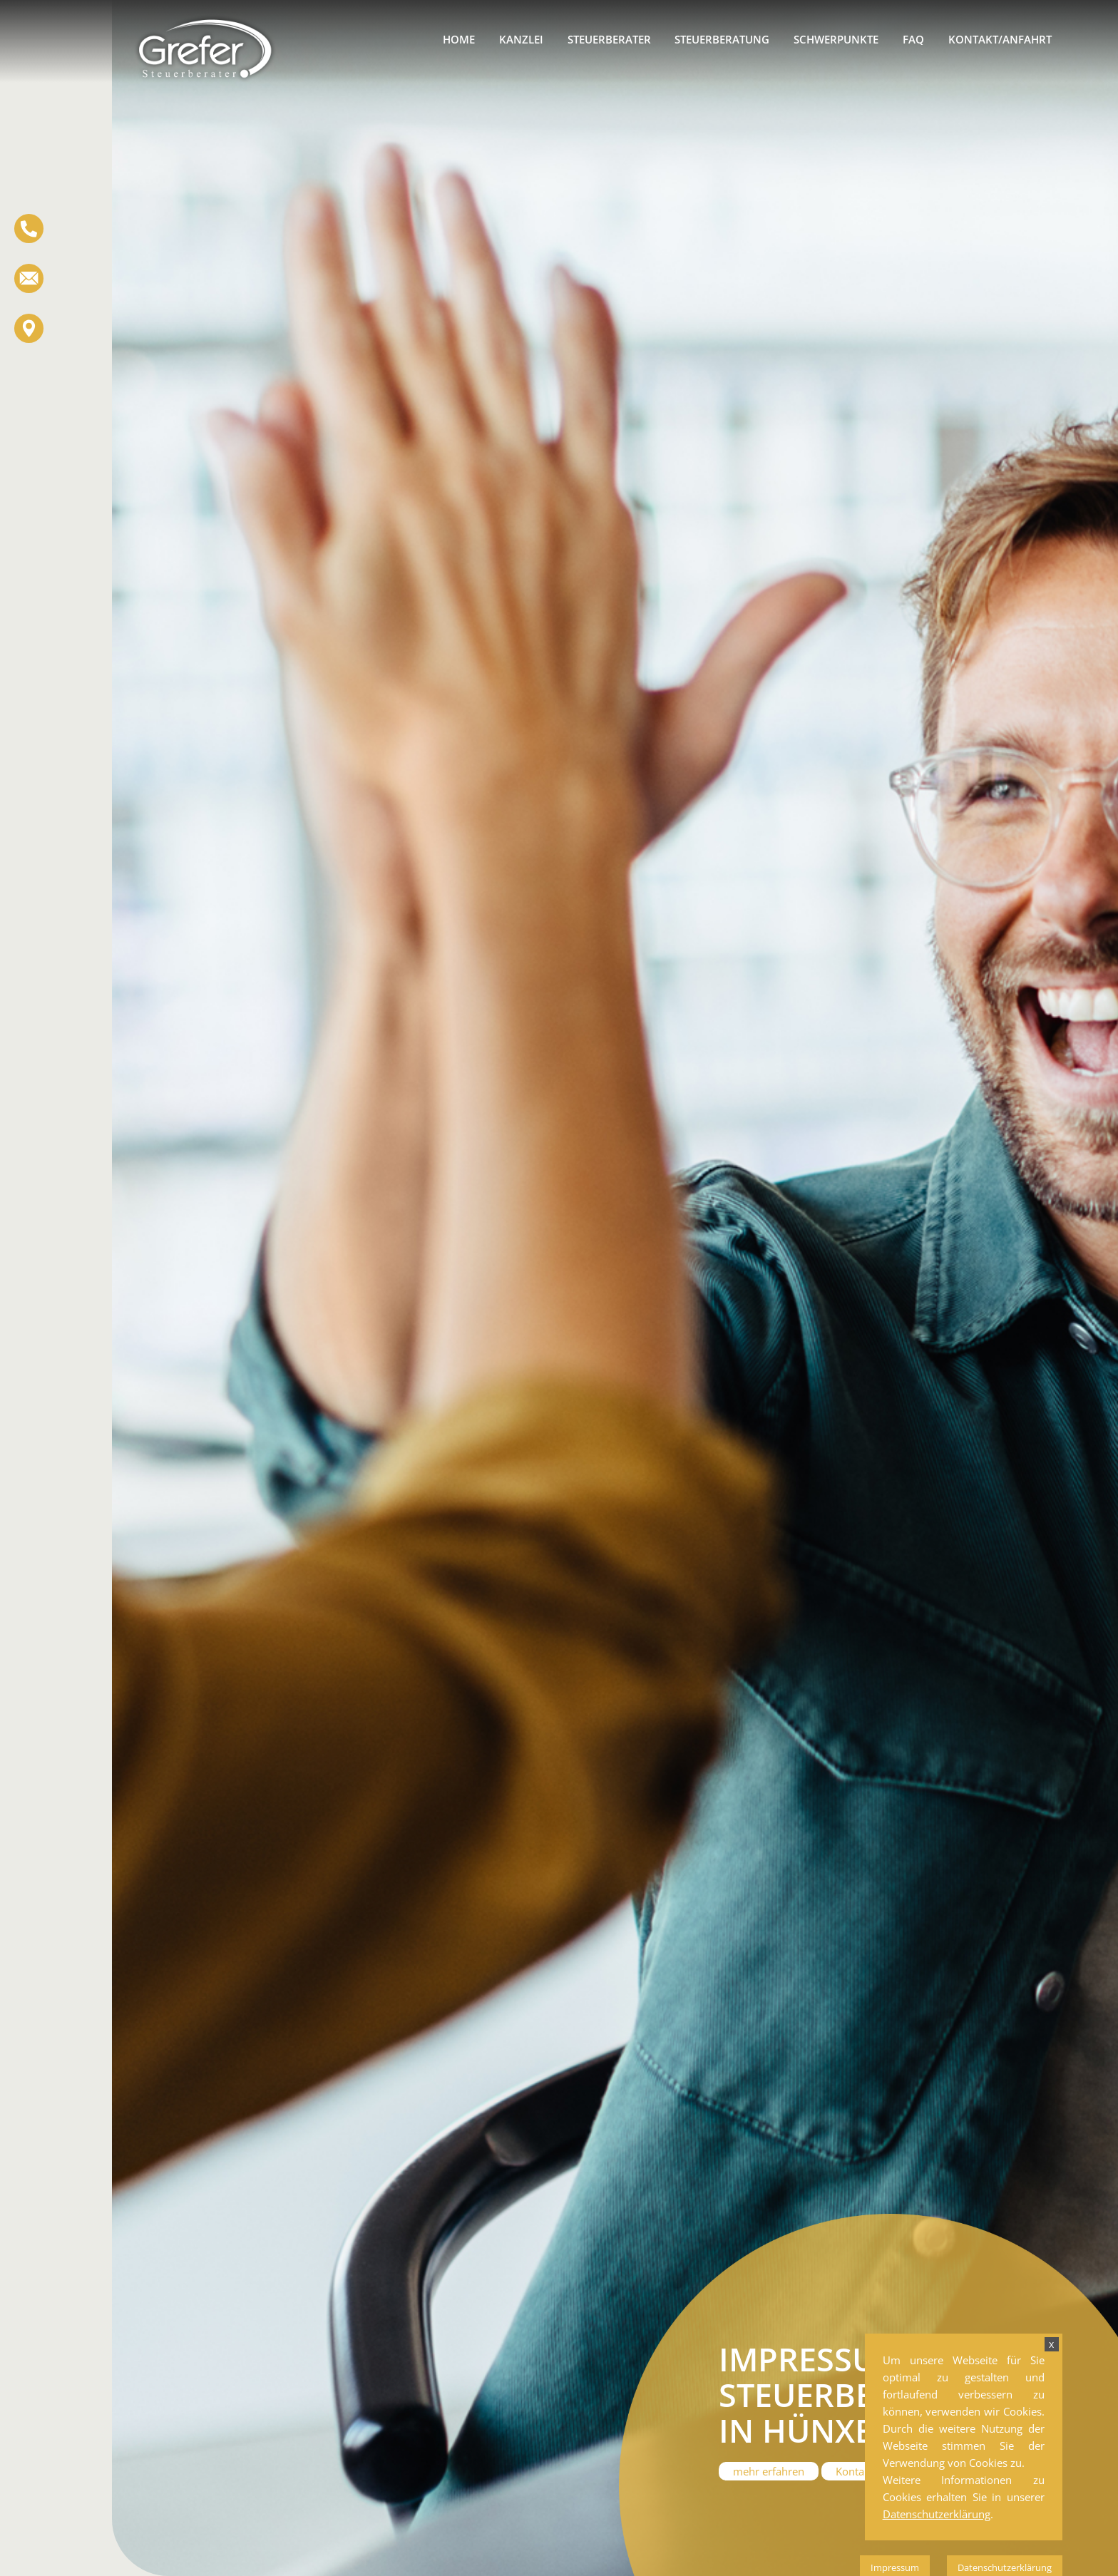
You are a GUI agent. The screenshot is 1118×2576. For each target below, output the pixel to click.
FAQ (913, 39)
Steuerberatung (722, 39)
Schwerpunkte (836, 39)
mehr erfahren (768, 2471)
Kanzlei (521, 39)
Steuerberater (609, 39)
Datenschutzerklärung (936, 2514)
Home (459, 39)
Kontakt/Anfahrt (1000, 39)
